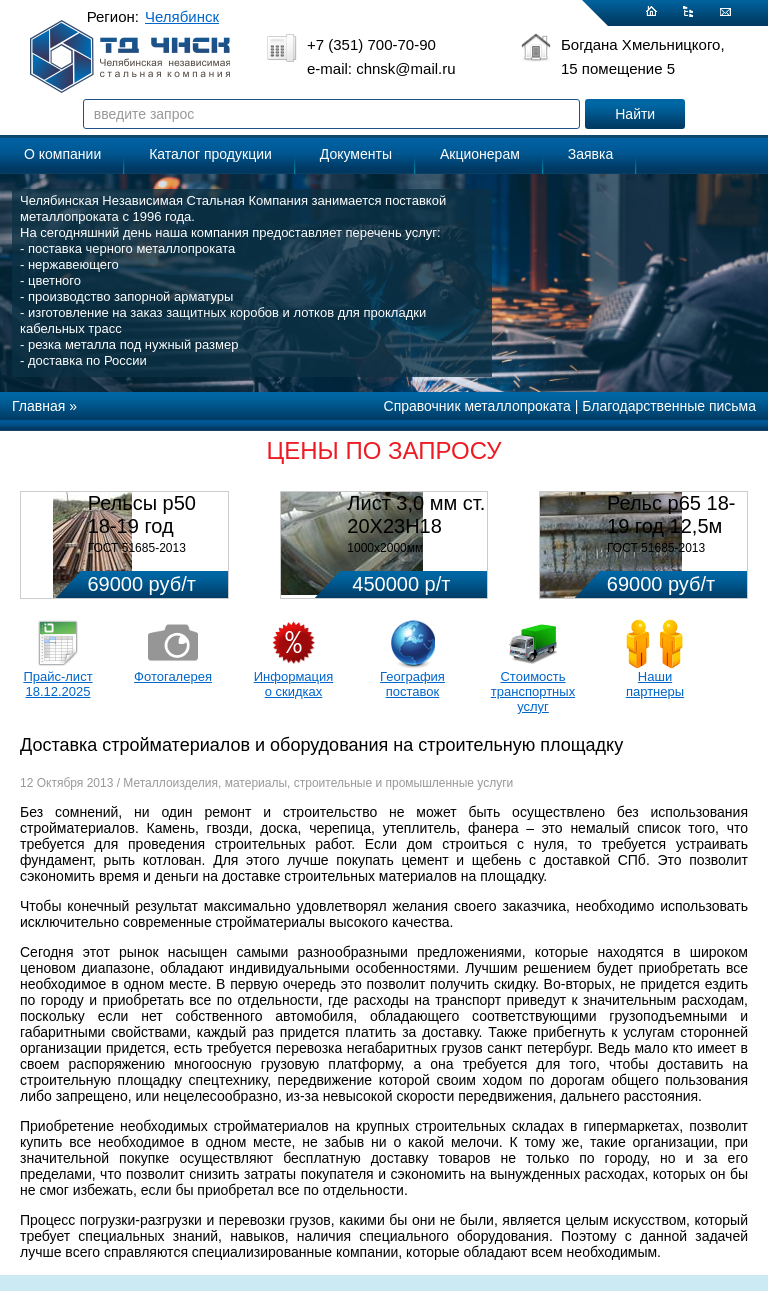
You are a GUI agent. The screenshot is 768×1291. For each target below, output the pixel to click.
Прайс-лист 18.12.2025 (57, 684)
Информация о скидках (294, 684)
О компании (62, 154)
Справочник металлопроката (477, 406)
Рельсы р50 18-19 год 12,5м (142, 526)
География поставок (412, 684)
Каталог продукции (210, 154)
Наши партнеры (655, 684)
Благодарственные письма (669, 406)
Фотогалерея (173, 676)
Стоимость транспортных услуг (533, 691)
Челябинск (182, 16)
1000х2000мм (385, 548)
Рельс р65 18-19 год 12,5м (671, 514)
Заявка (590, 154)
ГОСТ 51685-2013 (137, 548)
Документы (356, 154)
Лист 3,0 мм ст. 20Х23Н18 (416, 514)
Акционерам (480, 154)
